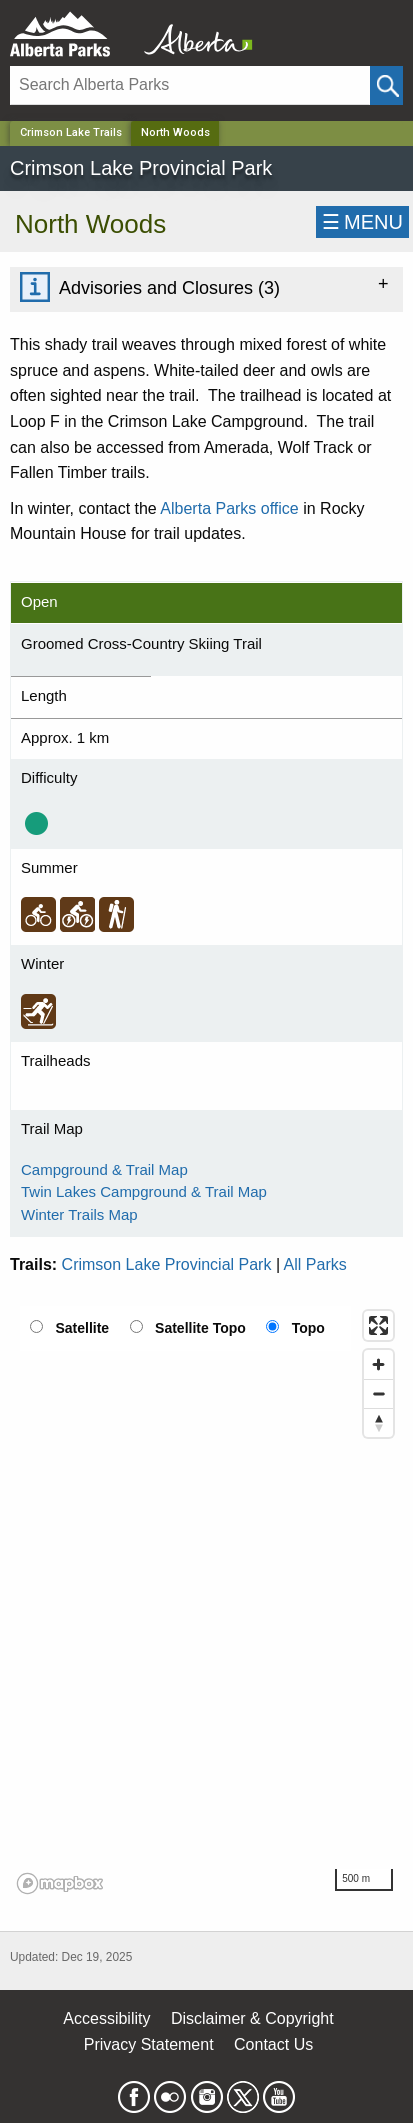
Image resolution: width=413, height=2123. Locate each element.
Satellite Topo (200, 1328)
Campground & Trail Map (104, 1169)
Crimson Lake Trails (71, 132)
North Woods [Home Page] (175, 132)
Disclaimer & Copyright (252, 2018)
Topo (308, 1328)
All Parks (315, 1264)
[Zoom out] (378, 1393)
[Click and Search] (386, 85)
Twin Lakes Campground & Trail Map (144, 1191)
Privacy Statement (149, 2044)
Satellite (82, 1328)
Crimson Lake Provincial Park (167, 1264)
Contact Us (273, 2044)
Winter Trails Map (79, 1214)
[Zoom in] (378, 1364)
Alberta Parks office (229, 508)
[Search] (190, 85)
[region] (206, 1601)
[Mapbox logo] (60, 1883)
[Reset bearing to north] (378, 1422)
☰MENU (362, 222)
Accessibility (106, 2018)
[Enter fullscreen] (378, 1325)
